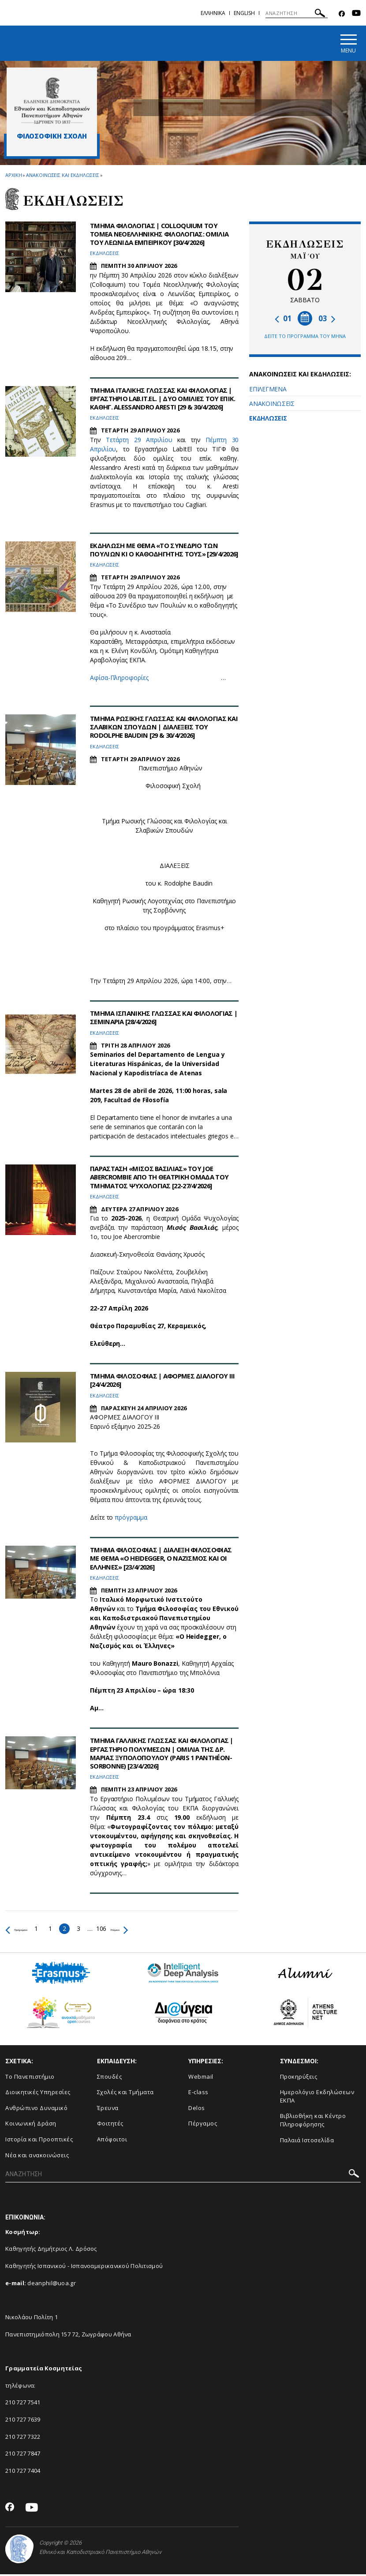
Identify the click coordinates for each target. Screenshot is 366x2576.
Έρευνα (108, 2109)
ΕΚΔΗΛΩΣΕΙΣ (268, 420)
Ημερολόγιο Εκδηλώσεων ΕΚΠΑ (317, 2098)
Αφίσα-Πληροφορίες (119, 687)
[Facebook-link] (342, 14)
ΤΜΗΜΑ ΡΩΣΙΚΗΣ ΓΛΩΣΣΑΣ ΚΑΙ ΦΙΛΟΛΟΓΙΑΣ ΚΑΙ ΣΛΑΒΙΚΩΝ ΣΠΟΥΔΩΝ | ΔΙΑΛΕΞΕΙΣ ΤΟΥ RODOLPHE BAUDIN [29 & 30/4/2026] (162, 728)
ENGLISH (244, 13)
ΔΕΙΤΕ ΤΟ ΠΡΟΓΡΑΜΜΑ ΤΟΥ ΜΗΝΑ (305, 337)
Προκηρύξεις (298, 2078)
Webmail (200, 2078)
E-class (198, 2094)
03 (327, 320)
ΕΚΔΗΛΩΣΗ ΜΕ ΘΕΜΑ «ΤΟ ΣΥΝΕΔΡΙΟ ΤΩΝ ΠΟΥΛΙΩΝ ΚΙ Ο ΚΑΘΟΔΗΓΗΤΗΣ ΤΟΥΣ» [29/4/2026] (158, 555)
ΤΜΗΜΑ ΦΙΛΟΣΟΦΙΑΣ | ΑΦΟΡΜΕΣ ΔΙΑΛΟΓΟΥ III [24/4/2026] (163, 1382)
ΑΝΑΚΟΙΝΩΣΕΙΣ (271, 405)
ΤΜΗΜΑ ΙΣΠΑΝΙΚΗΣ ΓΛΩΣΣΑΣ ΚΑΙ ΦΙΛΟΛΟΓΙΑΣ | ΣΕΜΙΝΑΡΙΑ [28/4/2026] (150, 1019)
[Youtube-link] (356, 14)
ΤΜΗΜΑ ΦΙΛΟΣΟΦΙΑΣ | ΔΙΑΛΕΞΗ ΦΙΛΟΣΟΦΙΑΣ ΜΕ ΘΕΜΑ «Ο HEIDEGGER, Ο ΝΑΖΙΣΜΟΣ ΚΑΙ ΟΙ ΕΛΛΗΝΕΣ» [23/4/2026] (155, 1560)
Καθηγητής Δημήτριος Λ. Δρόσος (51, 2250)
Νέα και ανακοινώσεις (37, 2156)
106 (127, 1930)
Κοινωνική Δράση (30, 2125)
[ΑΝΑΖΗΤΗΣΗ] (296, 13)
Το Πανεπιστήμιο (30, 2078)
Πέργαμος (202, 2125)
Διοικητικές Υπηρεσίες (38, 2094)
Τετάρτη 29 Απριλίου (139, 449)
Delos (196, 2109)
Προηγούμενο (29, 1930)
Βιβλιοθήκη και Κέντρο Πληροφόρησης (313, 2122)
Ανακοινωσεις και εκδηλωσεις (62, 176)
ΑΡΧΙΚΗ (13, 176)
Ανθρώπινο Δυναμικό (36, 2109)
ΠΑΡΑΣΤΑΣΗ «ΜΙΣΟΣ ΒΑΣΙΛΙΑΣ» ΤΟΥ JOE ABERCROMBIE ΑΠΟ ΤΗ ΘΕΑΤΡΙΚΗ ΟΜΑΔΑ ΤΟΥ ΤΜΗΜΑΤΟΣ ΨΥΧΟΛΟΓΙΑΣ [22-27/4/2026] (164, 1178)
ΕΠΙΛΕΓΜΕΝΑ (267, 391)
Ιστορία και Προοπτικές (39, 2141)
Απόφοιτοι (112, 2141)
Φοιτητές (110, 2125)
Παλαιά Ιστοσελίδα (307, 2141)
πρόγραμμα (131, 1519)
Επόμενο (153, 1930)
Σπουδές (109, 2078)
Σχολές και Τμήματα (125, 2094)
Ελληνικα (213, 13)
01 (283, 320)
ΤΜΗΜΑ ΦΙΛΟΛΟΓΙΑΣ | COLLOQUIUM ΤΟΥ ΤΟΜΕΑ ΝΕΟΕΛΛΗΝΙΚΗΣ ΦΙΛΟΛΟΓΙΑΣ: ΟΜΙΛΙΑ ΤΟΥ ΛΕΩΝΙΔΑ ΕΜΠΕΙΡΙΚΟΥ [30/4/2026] (163, 235)
